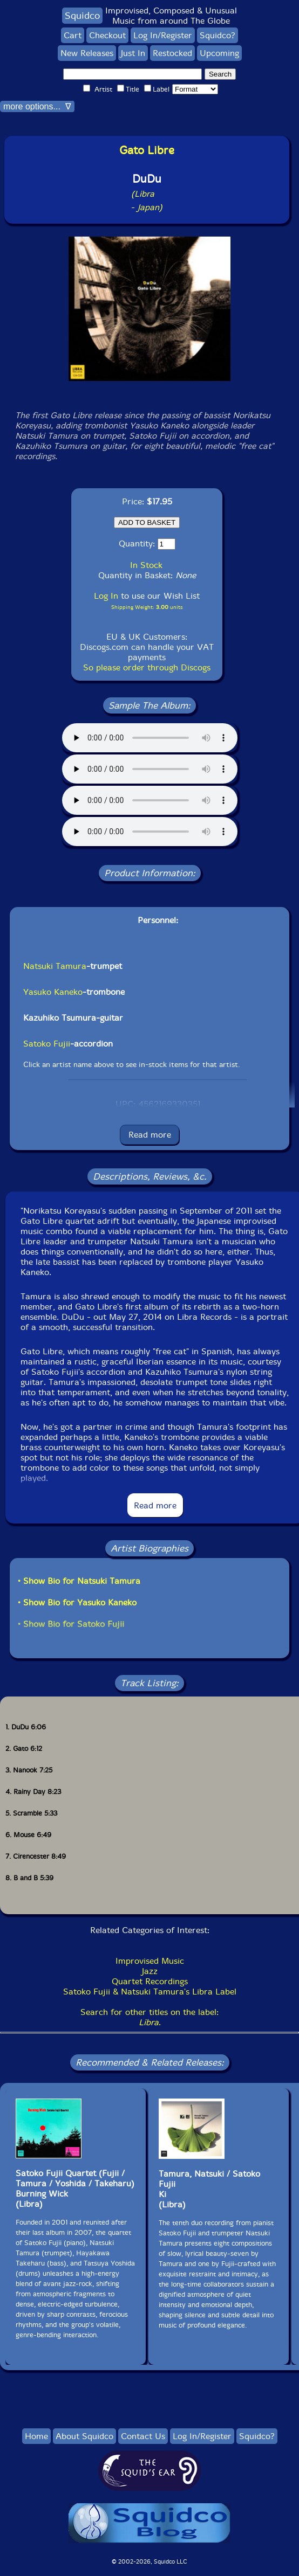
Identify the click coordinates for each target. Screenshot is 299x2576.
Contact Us (143, 2436)
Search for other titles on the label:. (149, 2017)
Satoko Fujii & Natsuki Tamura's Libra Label (149, 1991)
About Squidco (84, 2436)
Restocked (172, 53)
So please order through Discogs (146, 667)
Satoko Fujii (46, 1043)
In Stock (146, 565)
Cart (72, 35)
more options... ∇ (37, 106)
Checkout (107, 35)
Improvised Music (149, 1961)
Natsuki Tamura (54, 966)
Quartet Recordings (150, 1981)
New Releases (86, 53)
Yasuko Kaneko (53, 992)
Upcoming (219, 53)
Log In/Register (162, 35)
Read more (149, 1135)
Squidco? (217, 35)
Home (36, 2436)
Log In (106, 596)
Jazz (150, 1971)
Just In (133, 53)
